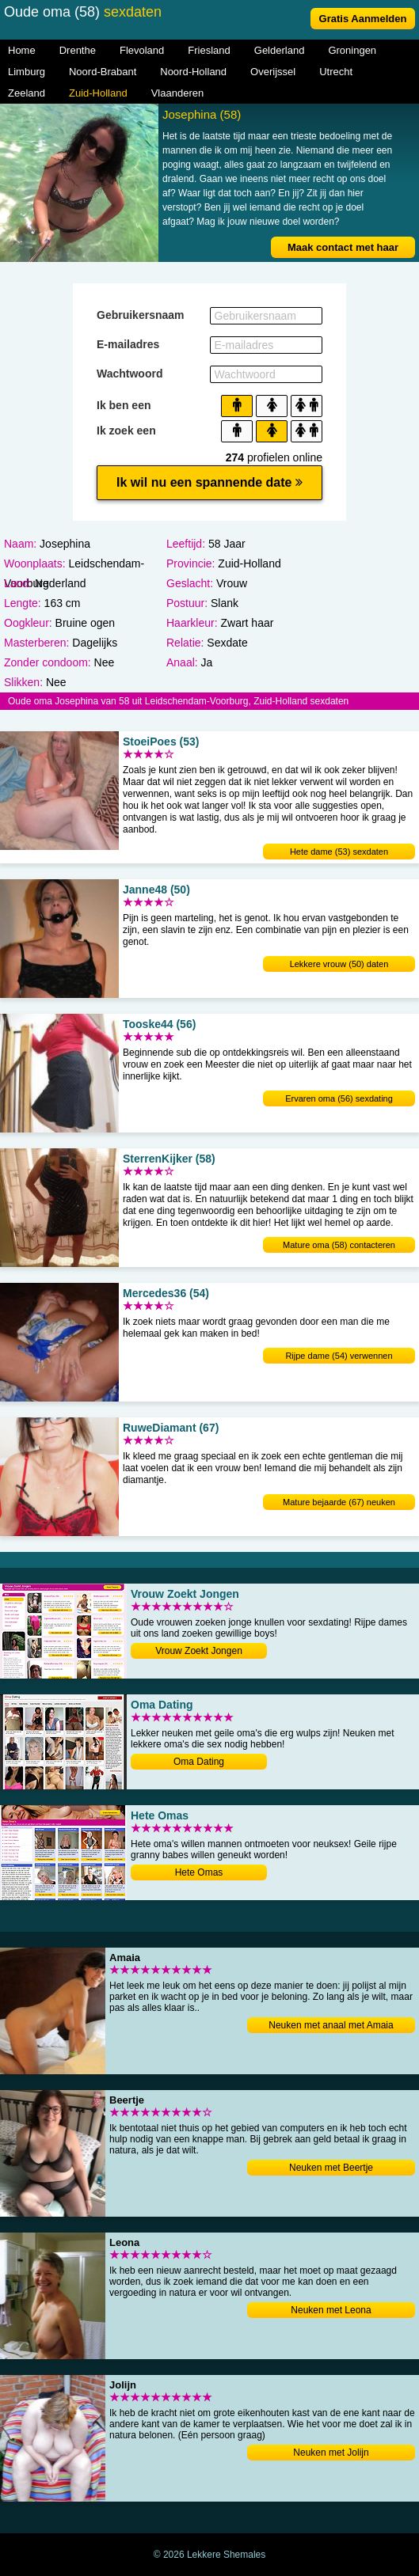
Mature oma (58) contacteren (339, 1245)
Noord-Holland (193, 72)
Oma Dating (198, 1761)
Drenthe (77, 50)
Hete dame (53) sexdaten (339, 851)
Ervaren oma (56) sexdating (339, 1098)
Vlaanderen (177, 93)
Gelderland (279, 50)
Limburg (26, 72)
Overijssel (272, 72)
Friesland (209, 50)
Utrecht (335, 72)
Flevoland (142, 50)
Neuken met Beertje (331, 2167)
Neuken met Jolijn (330, 2452)
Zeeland (26, 93)
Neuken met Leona (331, 2310)
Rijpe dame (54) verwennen (338, 1355)
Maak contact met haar (343, 247)
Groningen (352, 50)
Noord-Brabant (102, 72)
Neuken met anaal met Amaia (331, 2025)
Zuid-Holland (98, 93)
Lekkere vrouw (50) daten (339, 964)
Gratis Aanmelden (363, 19)
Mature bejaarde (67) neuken (339, 1502)
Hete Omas (199, 1872)
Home (22, 50)
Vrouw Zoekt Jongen (198, 1650)
